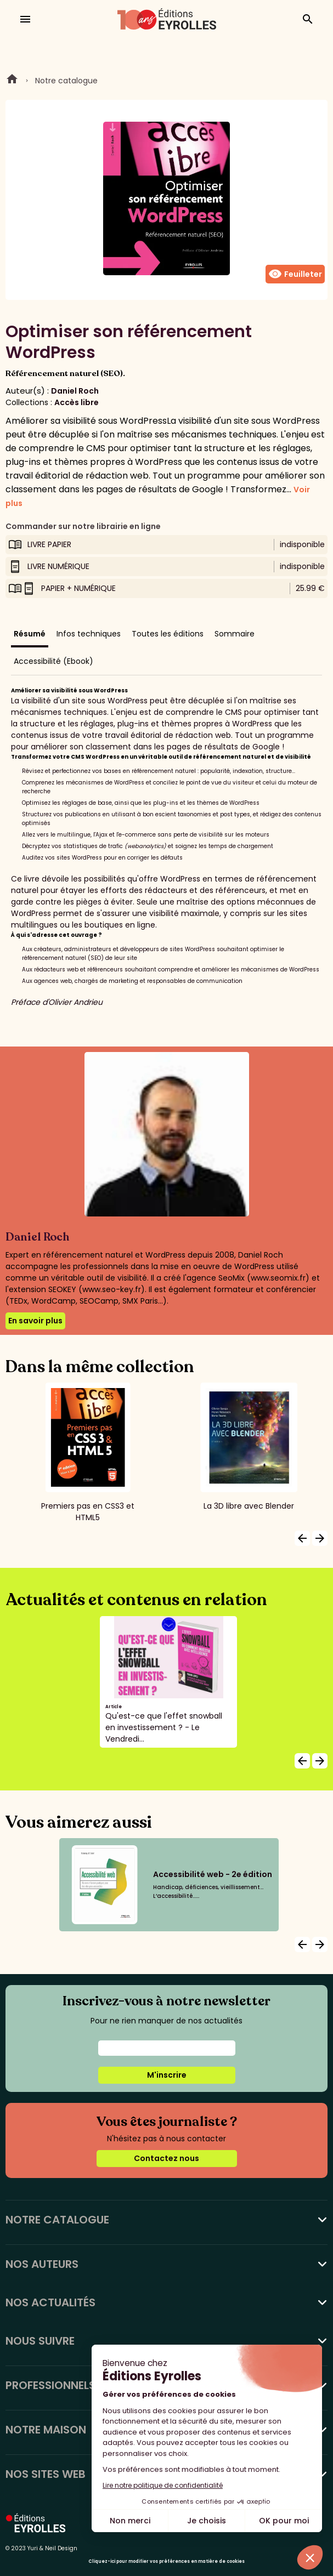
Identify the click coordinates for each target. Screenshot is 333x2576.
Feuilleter (295, 274)
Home (12, 80)
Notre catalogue (66, 80)
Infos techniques (89, 633)
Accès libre (76, 402)
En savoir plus (35, 1320)
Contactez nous (166, 2158)
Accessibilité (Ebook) (53, 661)
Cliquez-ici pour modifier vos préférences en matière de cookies (166, 2561)
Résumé (30, 633)
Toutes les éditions (168, 633)
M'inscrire (167, 2074)
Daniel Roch (75, 390)
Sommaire (235, 633)
